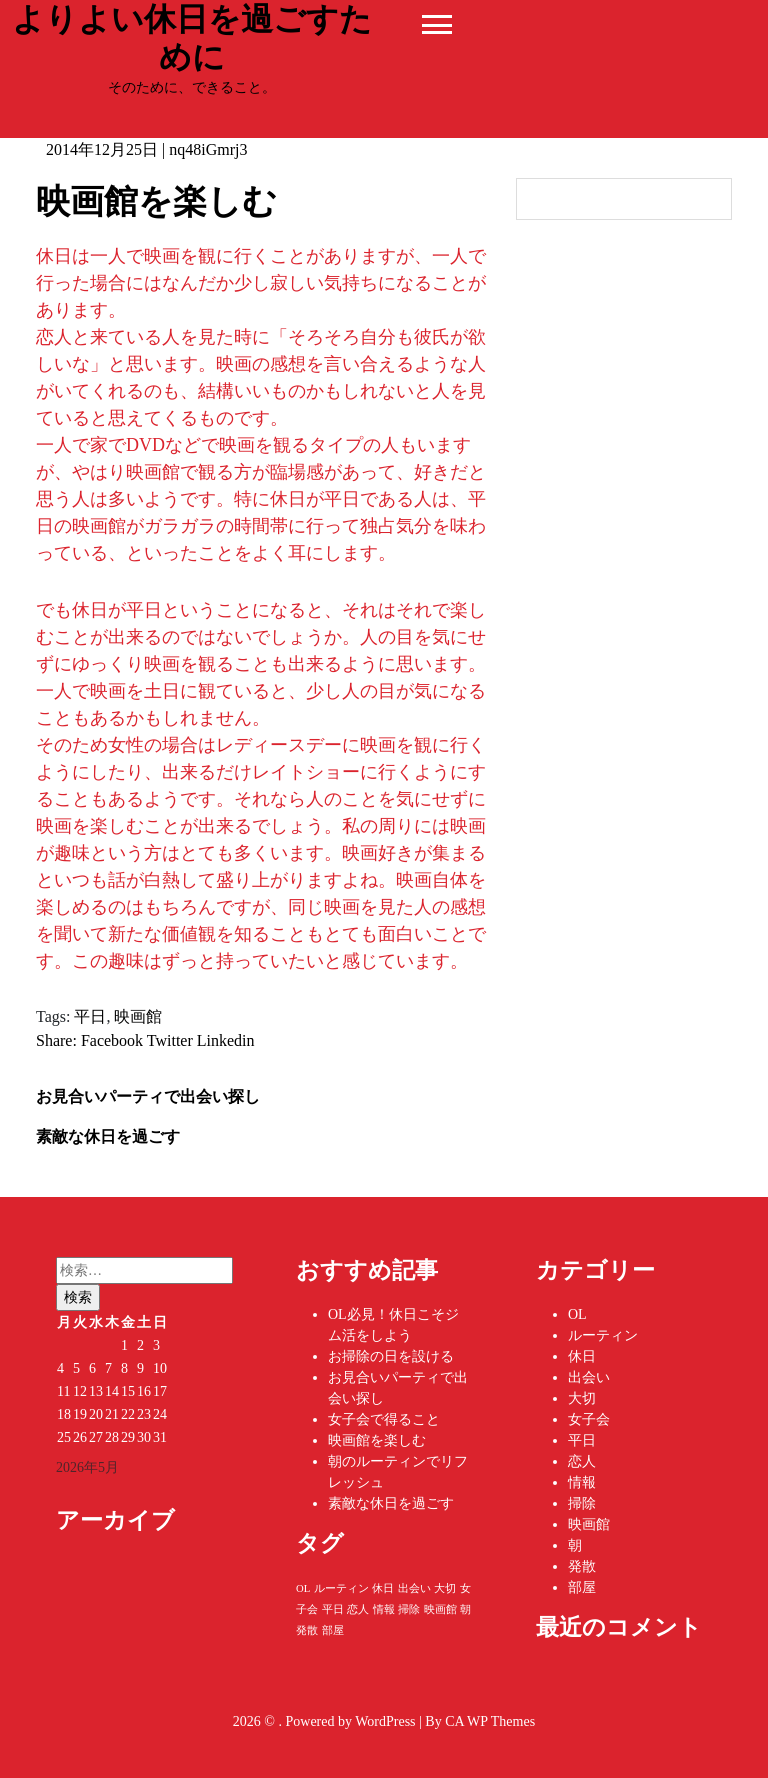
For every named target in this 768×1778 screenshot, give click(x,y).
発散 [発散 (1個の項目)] (307, 1630)
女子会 (589, 1419)
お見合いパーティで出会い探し (148, 1096)
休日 (582, 1356)
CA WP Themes (490, 1721)
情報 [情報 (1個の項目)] (384, 1609)
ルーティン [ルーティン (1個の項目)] (341, 1588)
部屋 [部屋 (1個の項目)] (333, 1630)
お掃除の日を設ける (391, 1356)
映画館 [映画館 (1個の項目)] (440, 1609)
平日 (90, 1016)
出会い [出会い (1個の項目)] (414, 1588)
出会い (589, 1377)
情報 (582, 1482)
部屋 (582, 1587)
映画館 (138, 1016)
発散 (582, 1566)
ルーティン (603, 1335)
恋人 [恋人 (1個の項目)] (358, 1609)
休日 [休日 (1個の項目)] (383, 1588)
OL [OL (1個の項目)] (303, 1588)
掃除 (582, 1503)
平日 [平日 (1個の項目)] (333, 1609)
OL (577, 1314)
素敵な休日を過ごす (108, 1136)
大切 (582, 1398)
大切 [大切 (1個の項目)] (445, 1588)
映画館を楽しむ (377, 1440)
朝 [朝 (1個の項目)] (465, 1609)
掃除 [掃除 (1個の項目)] (409, 1609)
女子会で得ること (384, 1419)
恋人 (582, 1461)
